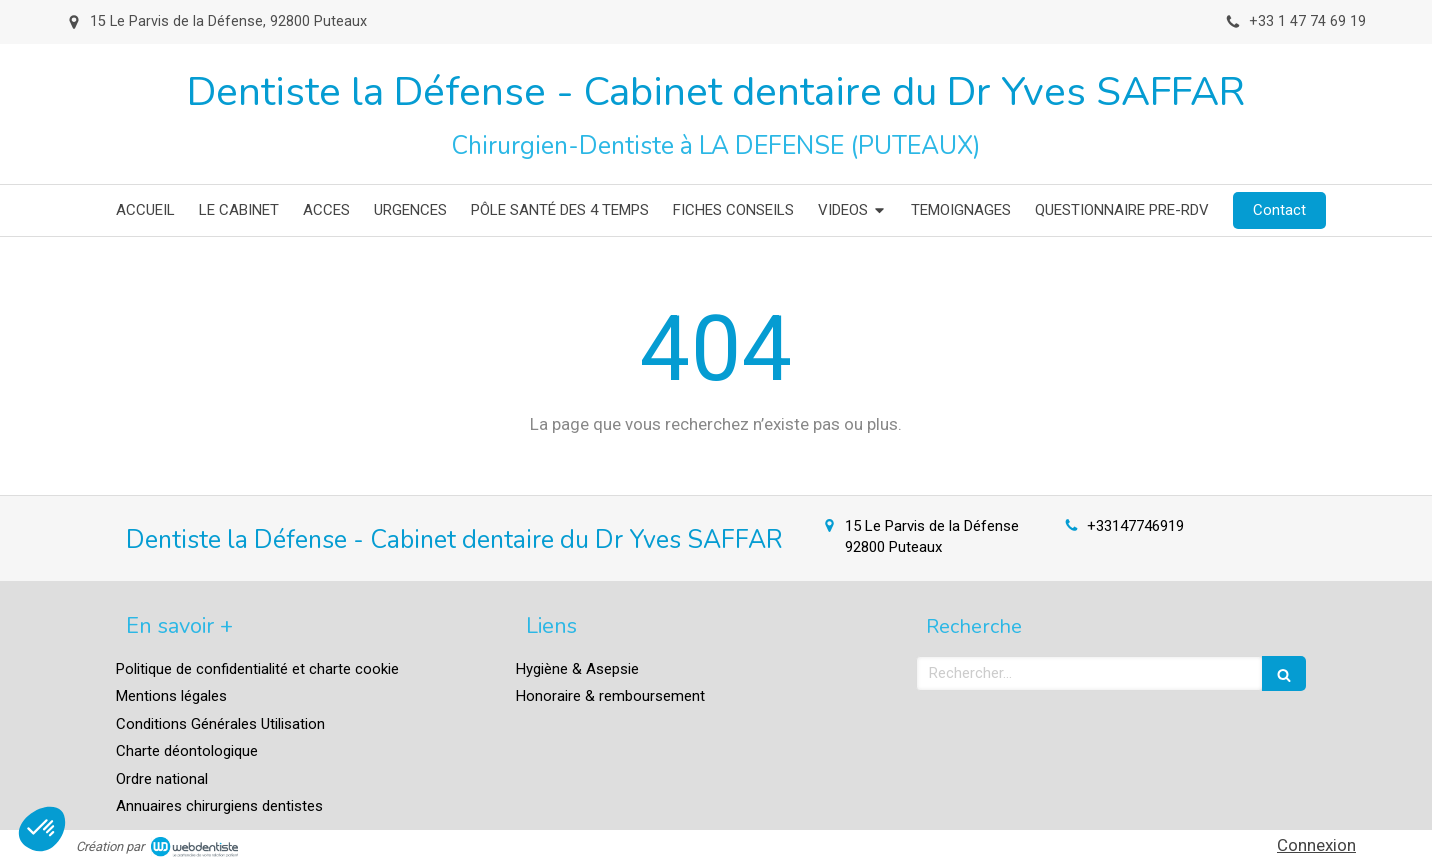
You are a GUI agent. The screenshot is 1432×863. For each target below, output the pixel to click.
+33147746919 (1135, 526)
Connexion (1316, 845)
